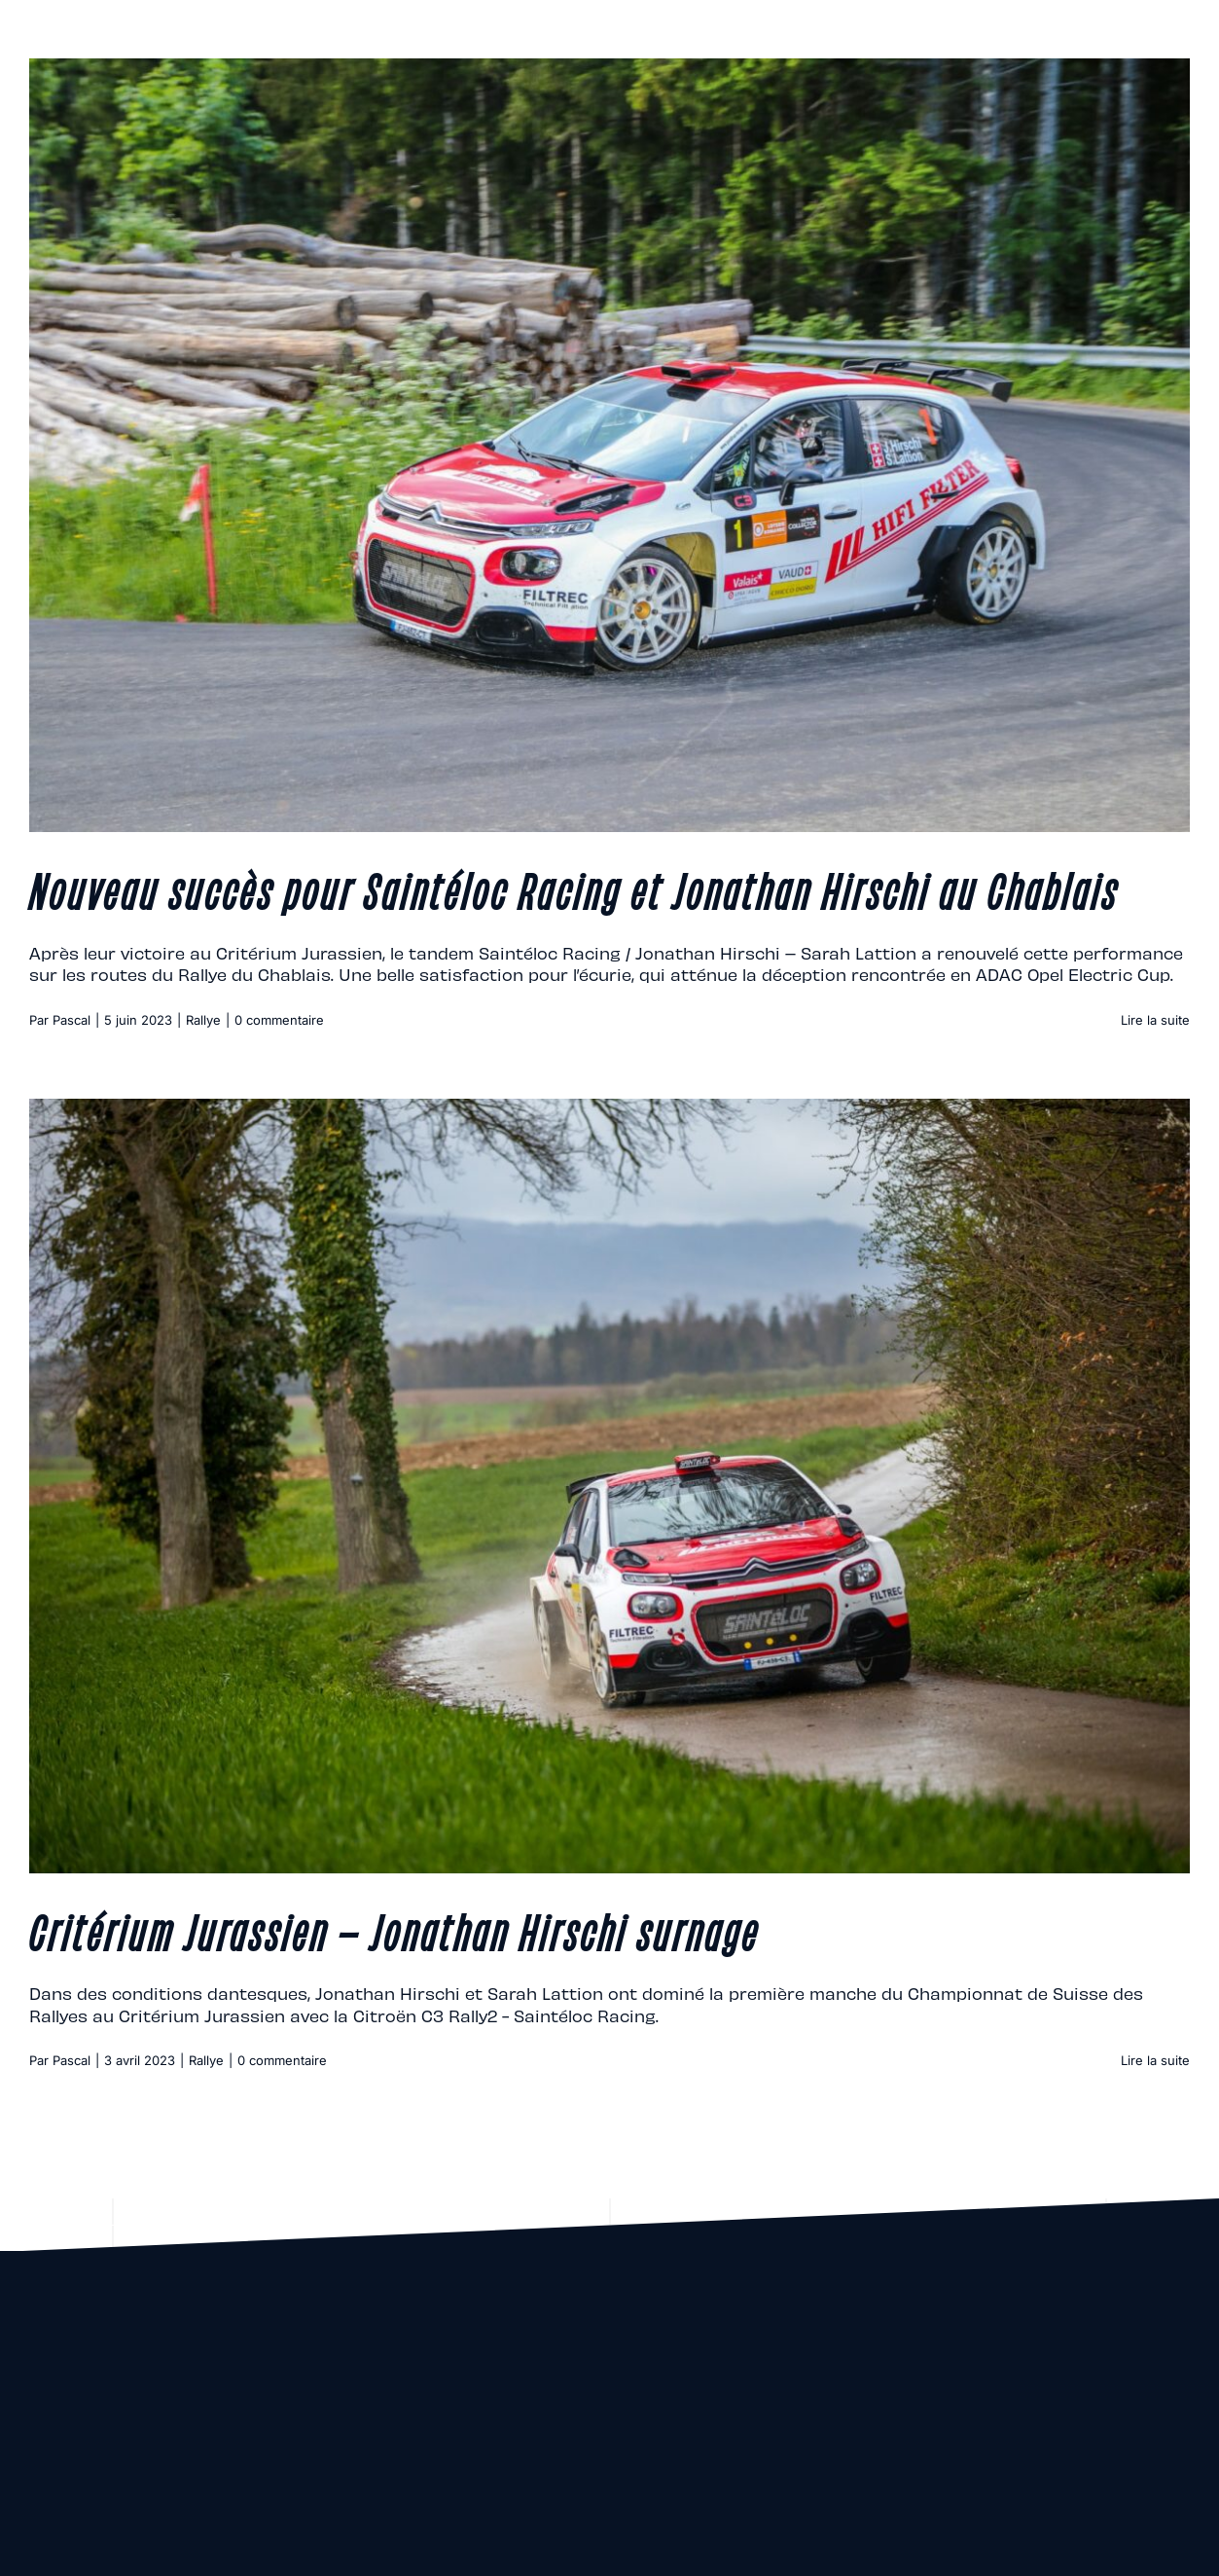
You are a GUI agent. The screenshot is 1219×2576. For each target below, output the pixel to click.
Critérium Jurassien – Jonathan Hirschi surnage (394, 1930)
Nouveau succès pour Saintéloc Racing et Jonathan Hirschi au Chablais (574, 888)
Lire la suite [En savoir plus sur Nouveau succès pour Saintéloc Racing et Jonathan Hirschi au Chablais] (1155, 1020)
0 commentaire (279, 1020)
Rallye (203, 1020)
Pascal (71, 1020)
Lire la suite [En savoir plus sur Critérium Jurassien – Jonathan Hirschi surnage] (1155, 2060)
